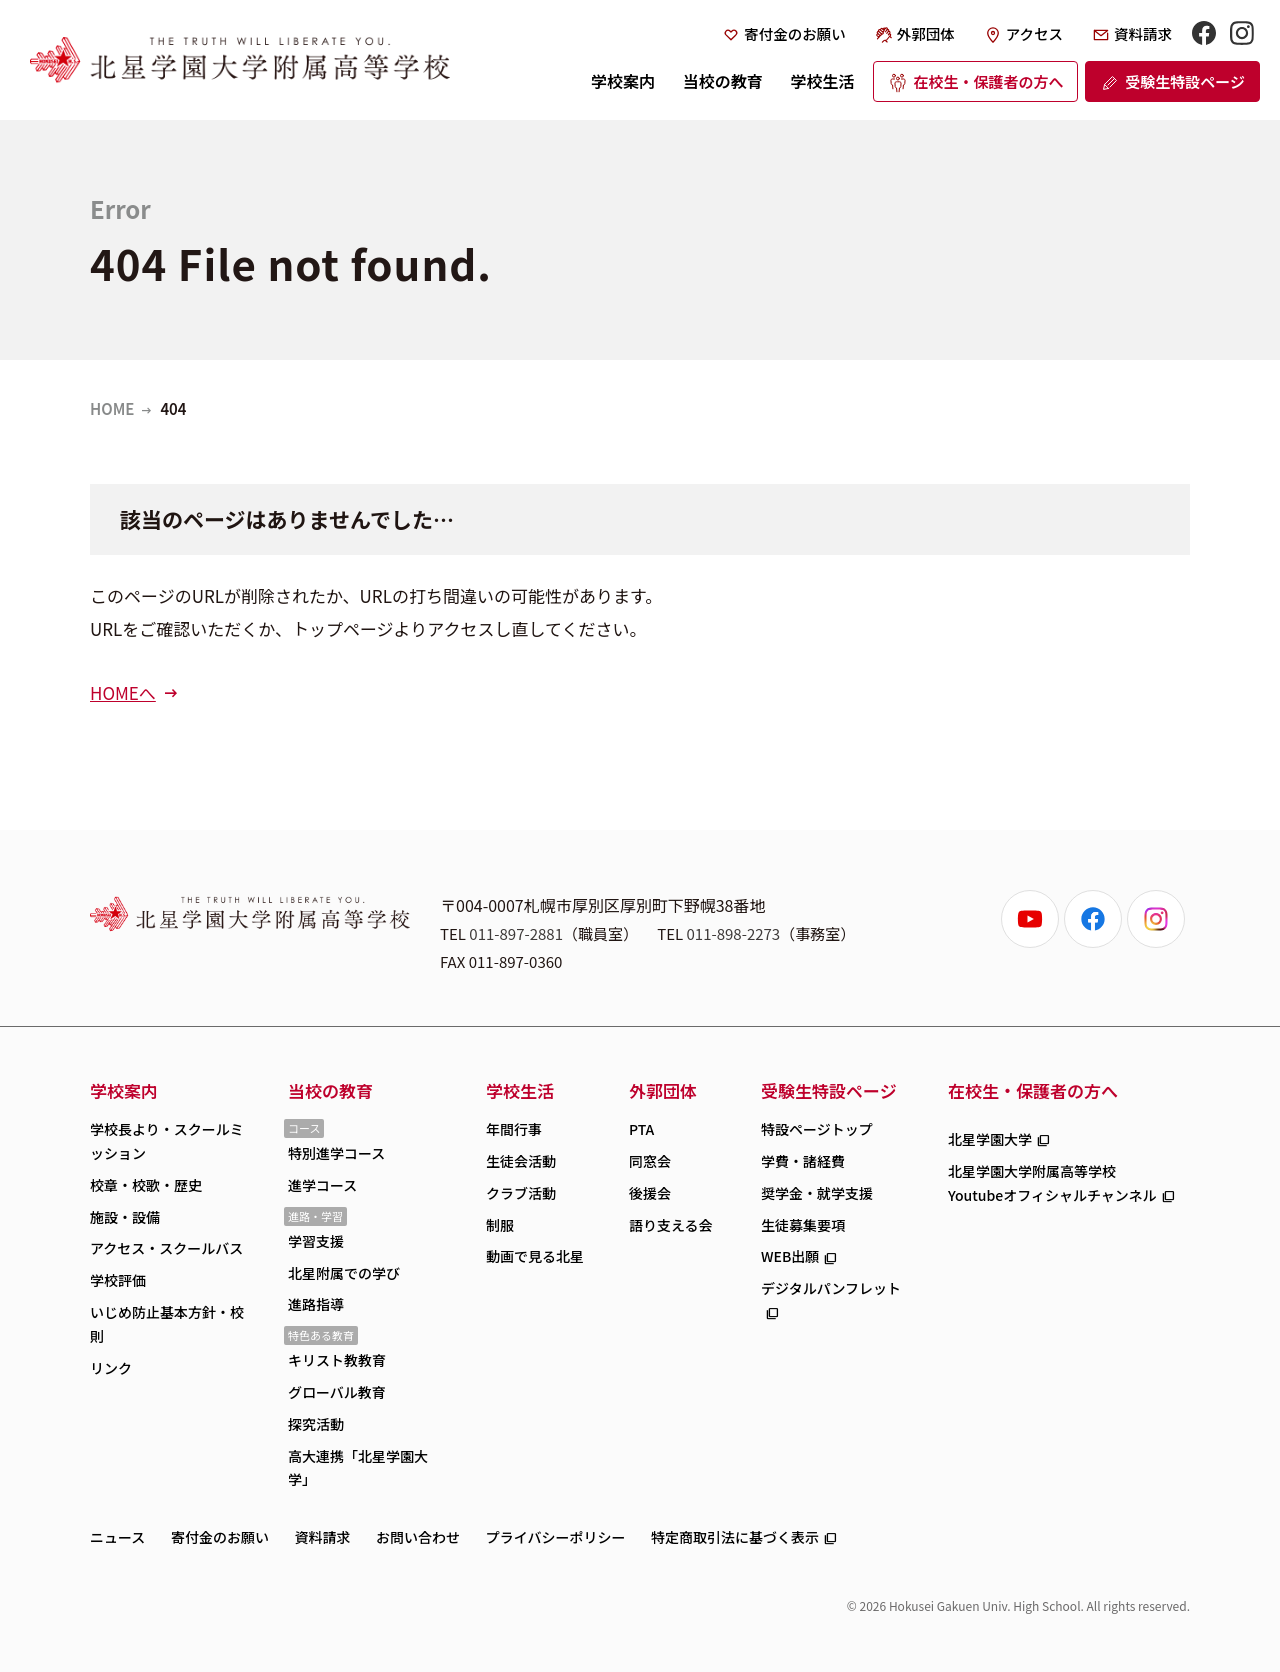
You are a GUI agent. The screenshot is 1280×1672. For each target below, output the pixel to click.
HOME (112, 408)
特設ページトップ (817, 1129)
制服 (500, 1225)
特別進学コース (336, 1153)
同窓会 (650, 1161)
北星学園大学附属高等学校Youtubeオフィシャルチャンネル (1052, 1183)
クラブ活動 (521, 1193)
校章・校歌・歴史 (146, 1185)
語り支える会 (671, 1225)
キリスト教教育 (337, 1360)
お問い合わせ (418, 1537)
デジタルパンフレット (831, 1288)
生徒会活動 (521, 1161)
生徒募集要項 (803, 1225)
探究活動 (316, 1424)
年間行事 (514, 1129)
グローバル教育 (337, 1392)
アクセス (1034, 33)
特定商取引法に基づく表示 (735, 1537)
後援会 (650, 1193)
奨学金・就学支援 (817, 1193)
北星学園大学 (990, 1139)
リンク (111, 1368)
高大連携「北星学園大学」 (358, 1468)
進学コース (322, 1185)
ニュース (117, 1537)
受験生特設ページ (1185, 81)
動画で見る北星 (535, 1256)
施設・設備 (125, 1217)
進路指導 (316, 1304)
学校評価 (118, 1280)
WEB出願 (790, 1256)
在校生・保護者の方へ (988, 81)
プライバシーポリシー (556, 1537)
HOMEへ (123, 692)
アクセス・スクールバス (166, 1248)
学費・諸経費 (803, 1161)
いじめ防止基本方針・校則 (167, 1324)
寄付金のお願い (795, 33)
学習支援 (316, 1241)
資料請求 (1143, 33)
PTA (641, 1129)
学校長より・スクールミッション (167, 1141)
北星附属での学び (344, 1273)
